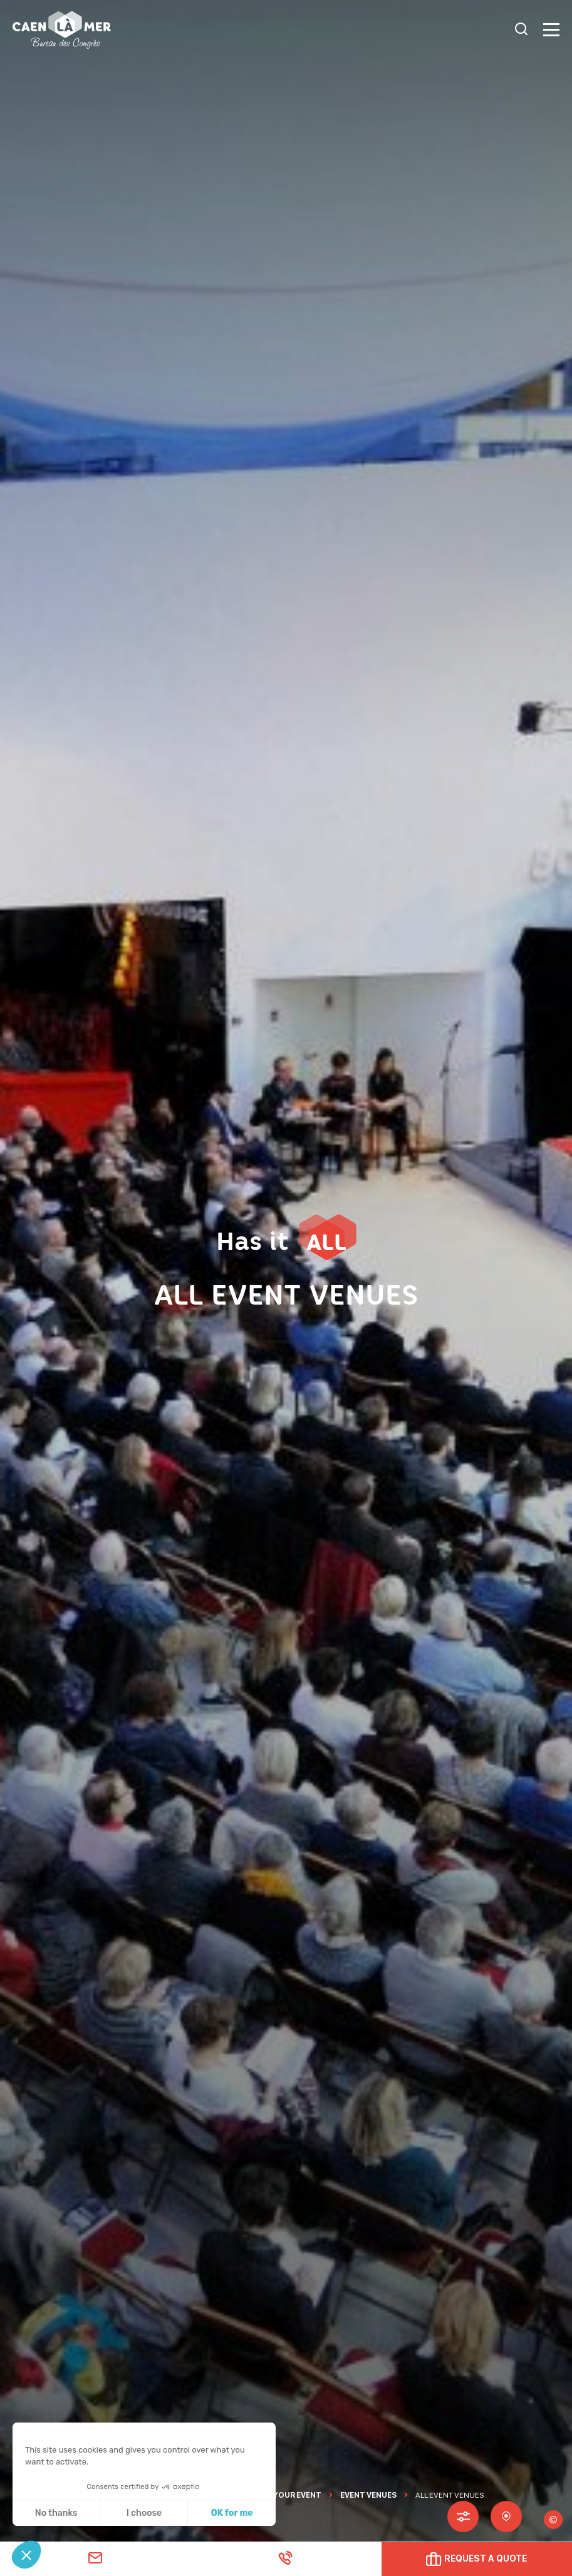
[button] (26, 2555)
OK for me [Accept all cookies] (232, 2513)
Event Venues (368, 2495)
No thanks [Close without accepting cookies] (56, 2513)
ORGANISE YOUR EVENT (277, 2495)
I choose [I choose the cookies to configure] (144, 2513)
